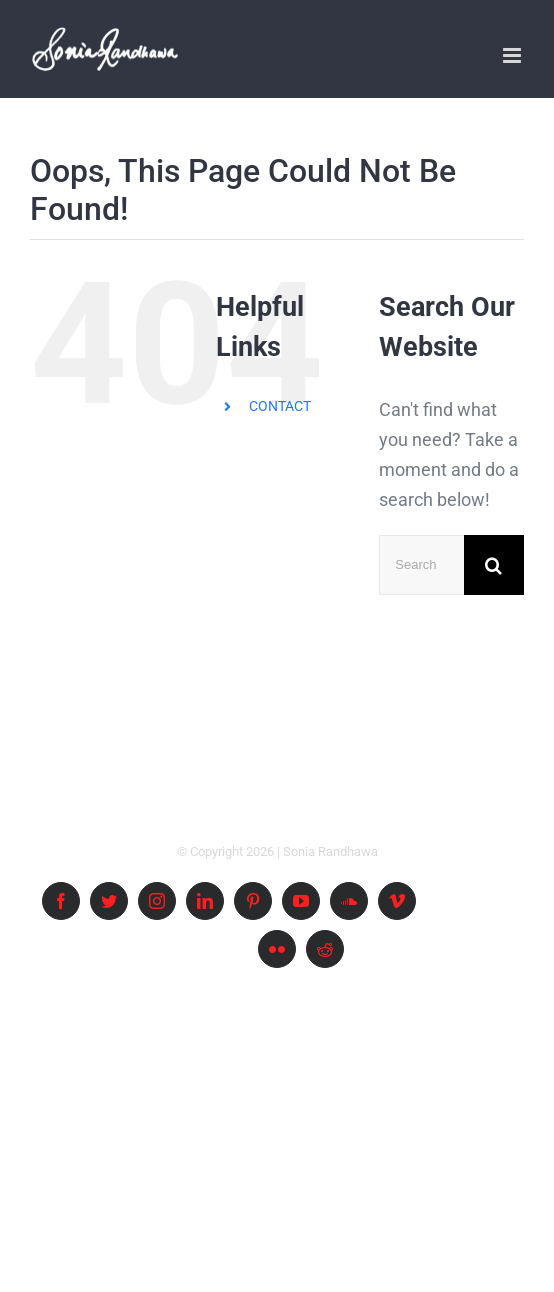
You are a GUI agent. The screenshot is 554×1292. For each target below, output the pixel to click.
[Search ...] (421, 565)
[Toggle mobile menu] (513, 55)
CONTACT (280, 406)
